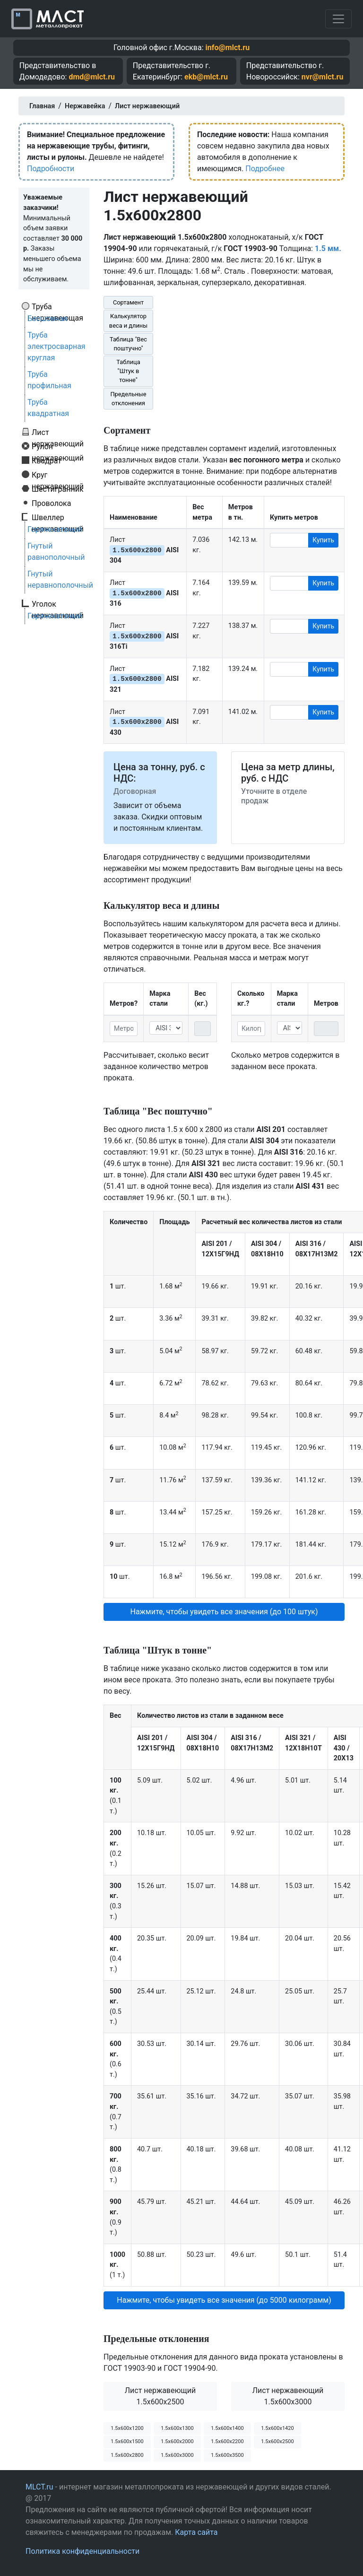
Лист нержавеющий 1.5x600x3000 (288, 2396)
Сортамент (128, 302)
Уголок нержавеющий (58, 604)
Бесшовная (47, 318)
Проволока (51, 503)
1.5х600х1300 (177, 2428)
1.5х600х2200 (227, 2441)
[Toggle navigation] (338, 18)
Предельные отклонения (128, 399)
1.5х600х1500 (127, 2441)
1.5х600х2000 (177, 2441)
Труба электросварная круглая (56, 346)
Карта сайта (196, 2532)
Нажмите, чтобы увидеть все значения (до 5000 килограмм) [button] (224, 2300)
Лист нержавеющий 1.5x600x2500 (160, 2396)
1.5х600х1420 (277, 2428)
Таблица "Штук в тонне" (128, 370)
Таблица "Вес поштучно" (128, 344)
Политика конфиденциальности (82, 2551)
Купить (323, 540)
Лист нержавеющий (58, 432)
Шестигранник (58, 489)
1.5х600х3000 (177, 2455)
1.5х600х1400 (227, 2428)
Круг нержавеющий (58, 474)
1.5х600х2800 (127, 2455)
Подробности (50, 168)
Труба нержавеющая (57, 306)
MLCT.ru (39, 2486)
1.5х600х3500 (227, 2455)
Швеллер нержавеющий (58, 517)
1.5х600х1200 (127, 2428)
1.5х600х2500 (277, 2441)
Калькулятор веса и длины (128, 321)
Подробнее (265, 168)
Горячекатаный (54, 529)
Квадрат (46, 460)
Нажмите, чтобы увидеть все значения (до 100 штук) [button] (224, 1611)
